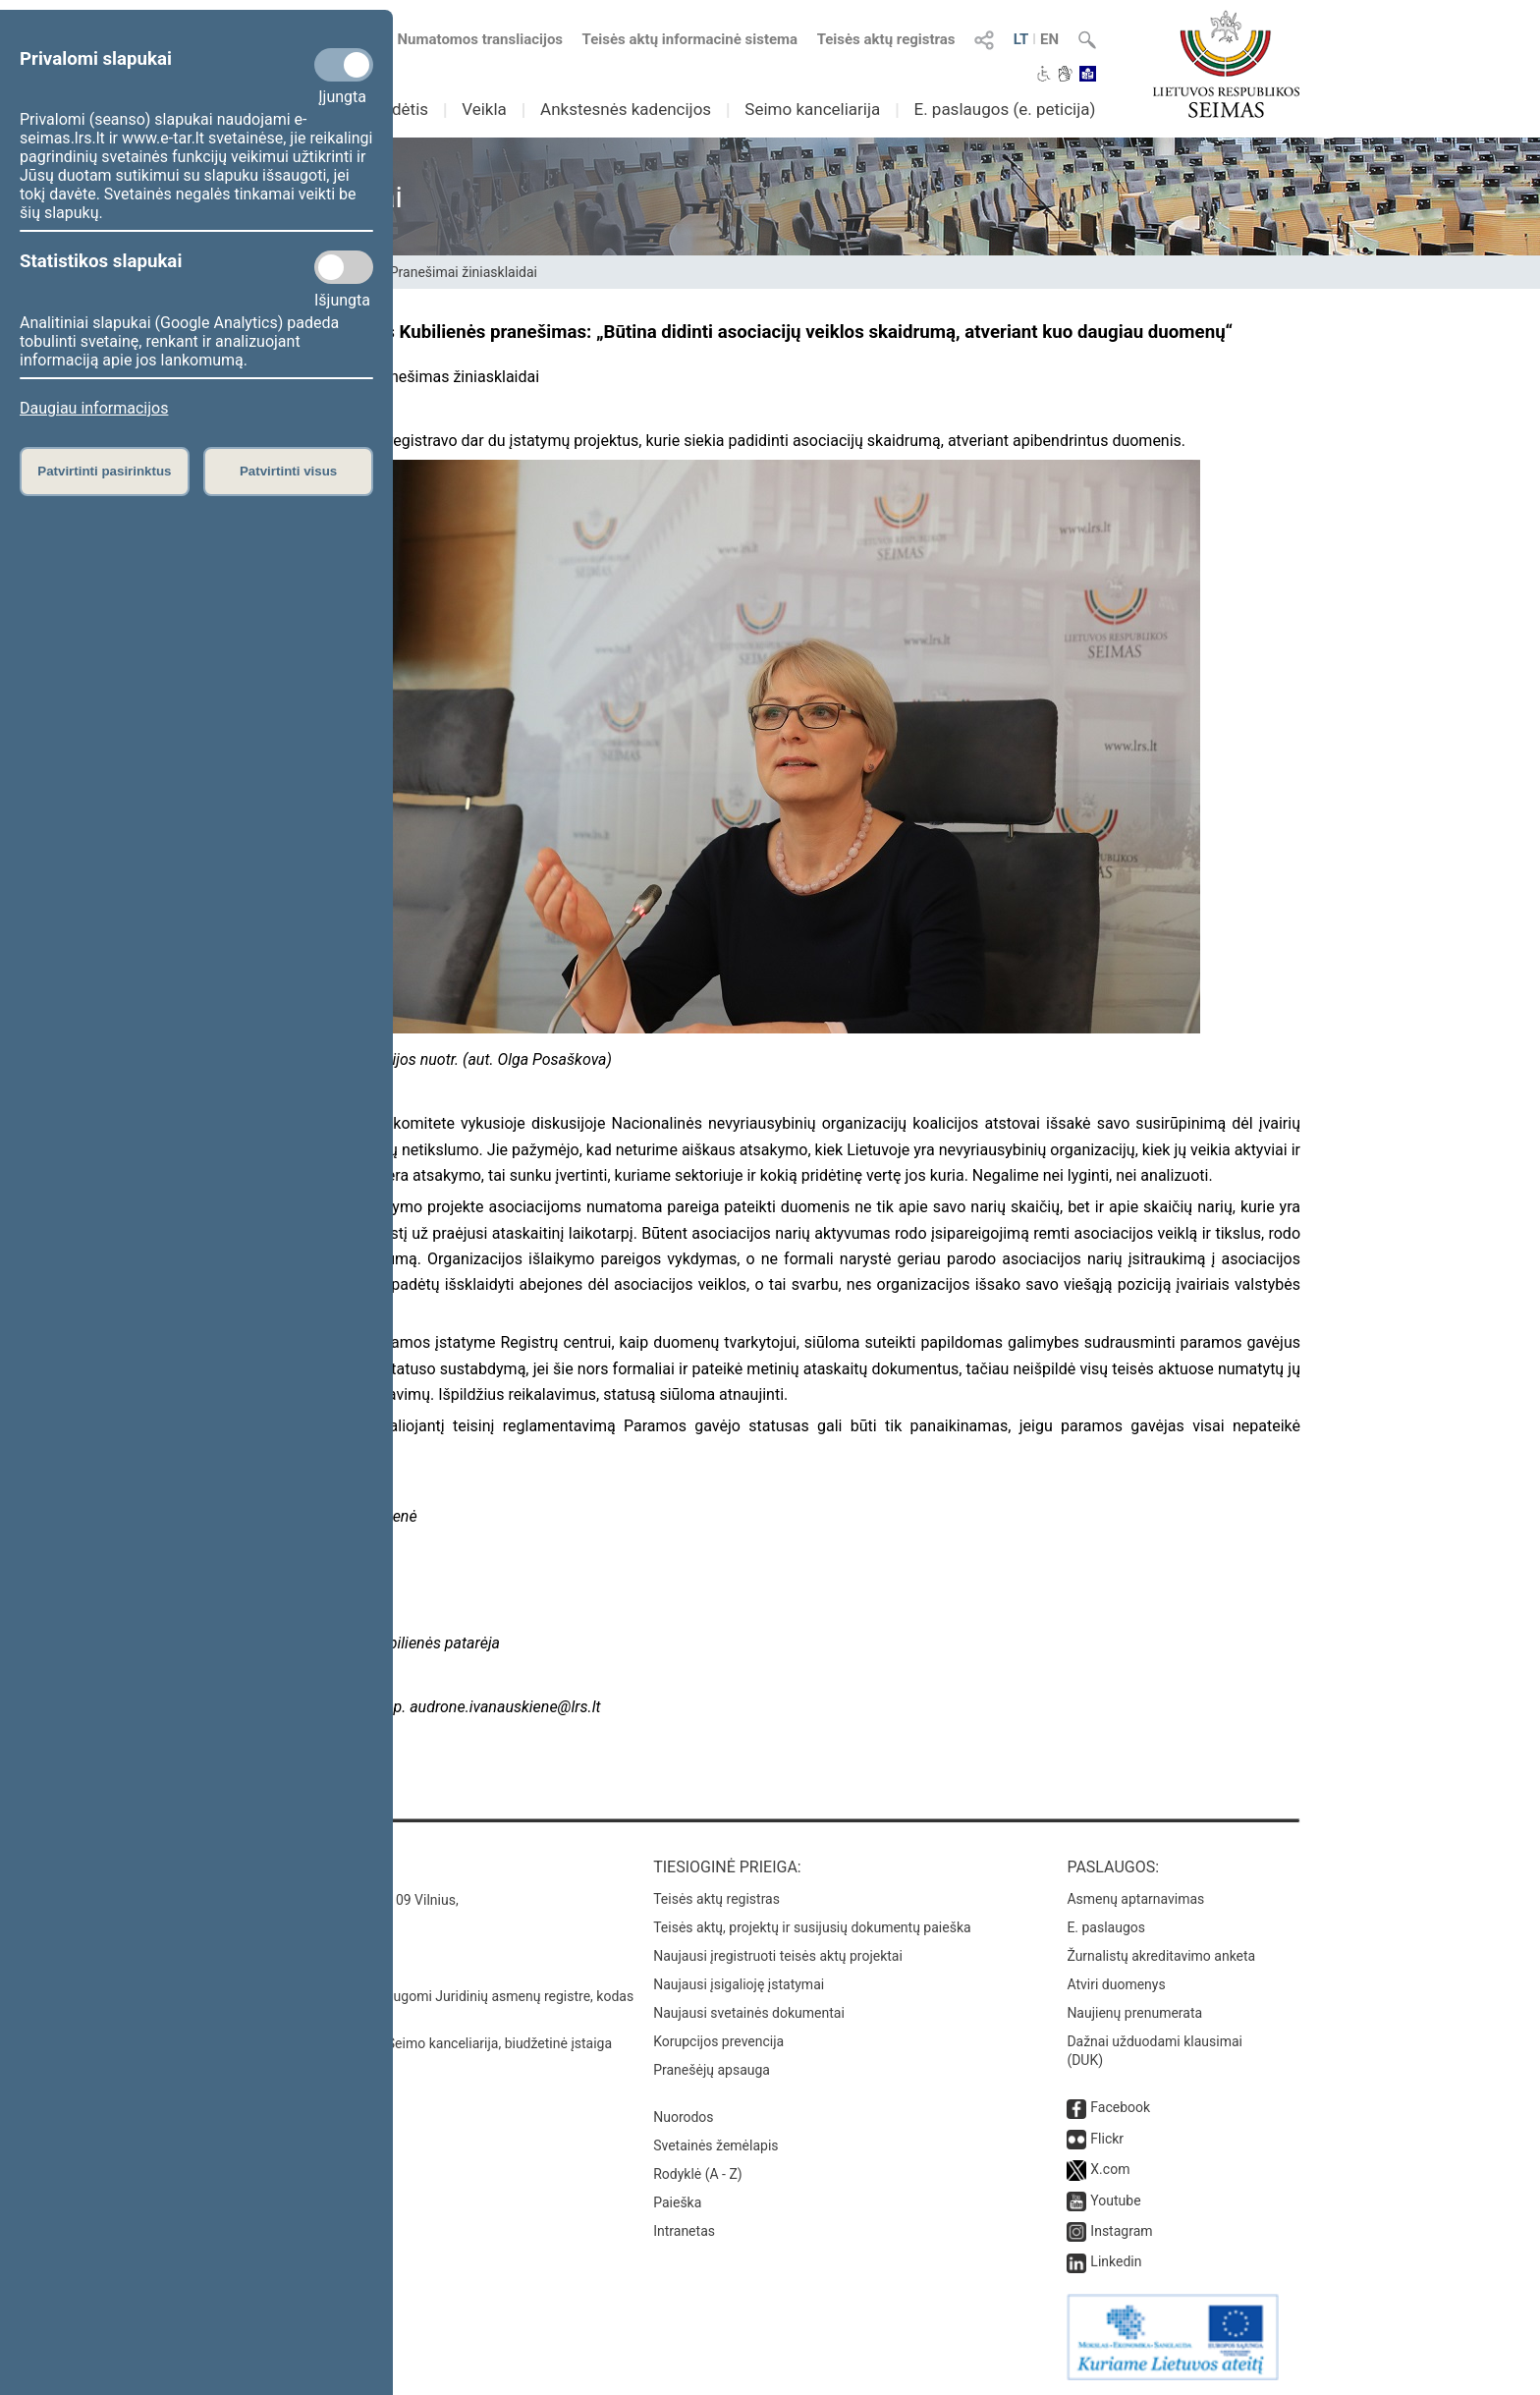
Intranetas (684, 2231)
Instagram (1121, 2231)
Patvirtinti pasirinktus (104, 471)
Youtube (1115, 2200)
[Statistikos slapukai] (343, 267)
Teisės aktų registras (886, 39)
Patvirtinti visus (288, 471)
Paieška (677, 2202)
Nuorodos (683, 2117)
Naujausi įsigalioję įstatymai (738, 1984)
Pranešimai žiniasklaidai (463, 272)
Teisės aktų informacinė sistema (690, 39)
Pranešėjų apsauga (711, 2070)
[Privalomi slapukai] (343, 65)
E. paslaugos (1106, 1927)
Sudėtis (401, 109)
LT (1021, 39)
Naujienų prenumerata (1134, 2013)
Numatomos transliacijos (468, 39)
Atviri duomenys (1116, 1984)
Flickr (1107, 2138)
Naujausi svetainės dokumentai (749, 2013)
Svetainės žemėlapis (715, 2145)
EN (1049, 39)
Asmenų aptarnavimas (1135, 1899)
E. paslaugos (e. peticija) (1004, 109)
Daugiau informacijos (94, 408)
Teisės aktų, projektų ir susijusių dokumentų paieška (811, 1927)
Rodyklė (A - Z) (697, 2174)
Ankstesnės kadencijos (625, 109)
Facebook (1120, 2107)
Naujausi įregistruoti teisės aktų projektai (778, 1956)
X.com (1109, 2169)
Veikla (484, 109)
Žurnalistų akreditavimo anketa (1161, 1956)
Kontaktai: (283, 1867)
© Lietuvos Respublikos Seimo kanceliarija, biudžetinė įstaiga (426, 2043)
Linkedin (1115, 2261)
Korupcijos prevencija (718, 2041)
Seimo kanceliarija (812, 109)
